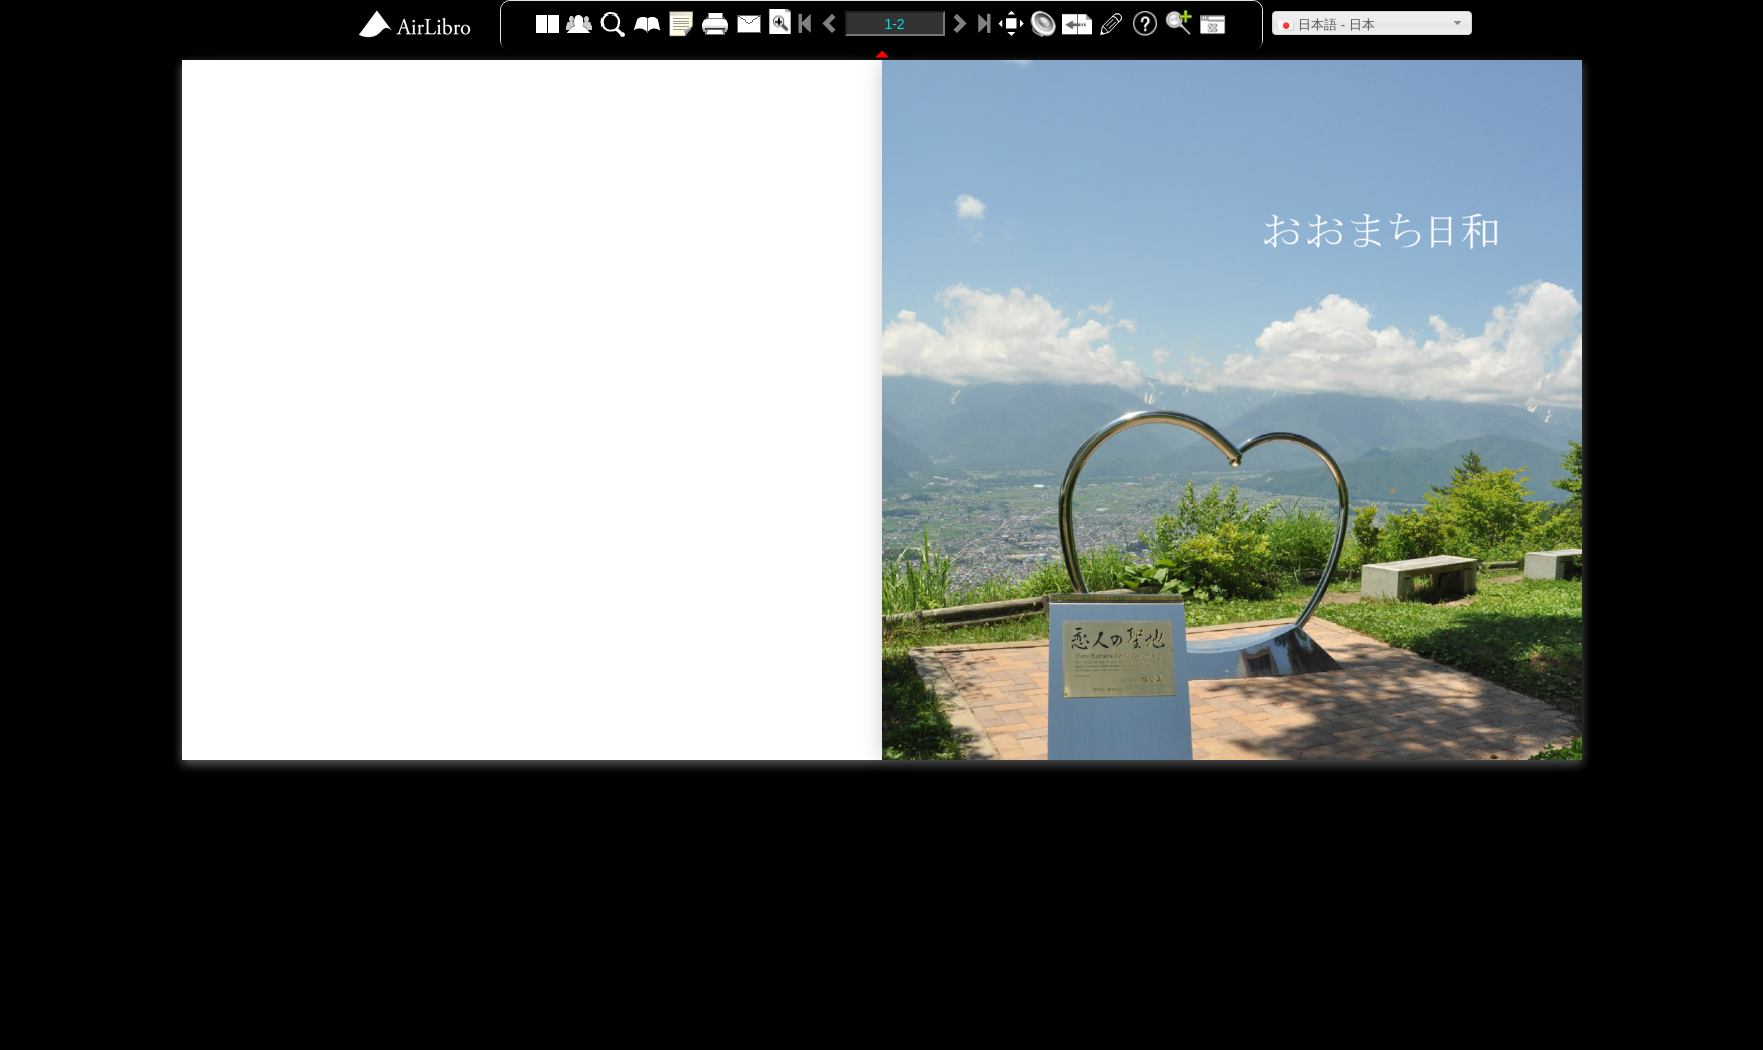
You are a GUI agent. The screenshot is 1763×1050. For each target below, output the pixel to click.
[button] (1372, 23)
